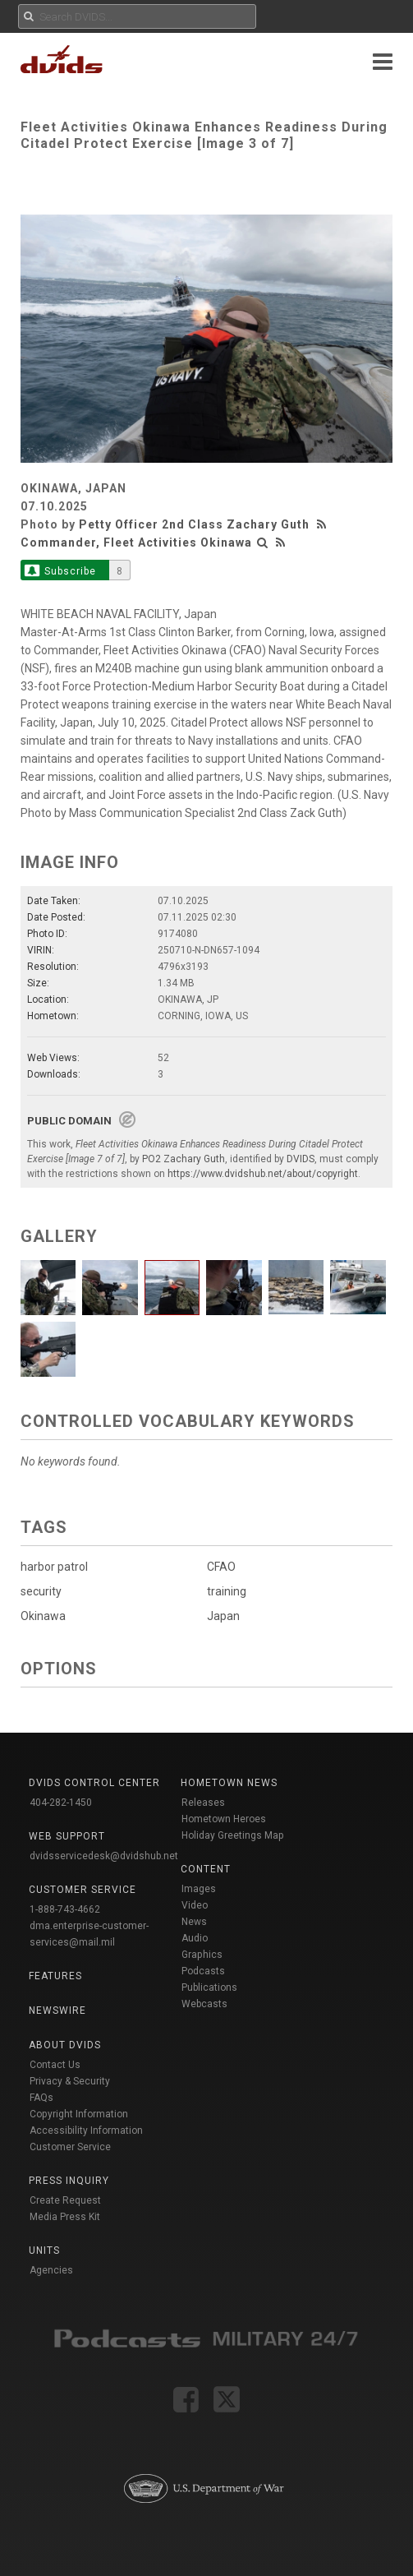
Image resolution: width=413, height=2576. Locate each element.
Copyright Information (79, 2114)
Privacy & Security (70, 2081)
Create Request (65, 2200)
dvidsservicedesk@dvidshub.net (104, 1856)
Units (44, 2250)
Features (55, 1976)
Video (194, 1905)
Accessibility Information (86, 2130)
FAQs (41, 2097)
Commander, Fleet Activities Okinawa (136, 542)
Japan (223, 1616)
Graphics (202, 1954)
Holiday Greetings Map (232, 1835)
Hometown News (229, 1783)
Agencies (51, 2270)
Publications (209, 1987)
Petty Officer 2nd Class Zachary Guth (194, 524)
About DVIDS (65, 2045)
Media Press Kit (65, 2217)
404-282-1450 (61, 1802)
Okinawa (43, 1616)
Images (198, 1889)
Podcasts (203, 1971)
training (226, 1591)
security (41, 1591)
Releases (203, 1802)
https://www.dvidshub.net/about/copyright (262, 1174)
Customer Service (70, 2147)
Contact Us (55, 2064)
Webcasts (204, 2004)
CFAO (221, 1566)
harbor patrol (54, 1566)
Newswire (57, 2010)
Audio (194, 1938)
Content (206, 1869)
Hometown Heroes (223, 1819)
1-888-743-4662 (65, 1909)
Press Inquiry (69, 2180)
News (194, 1921)
